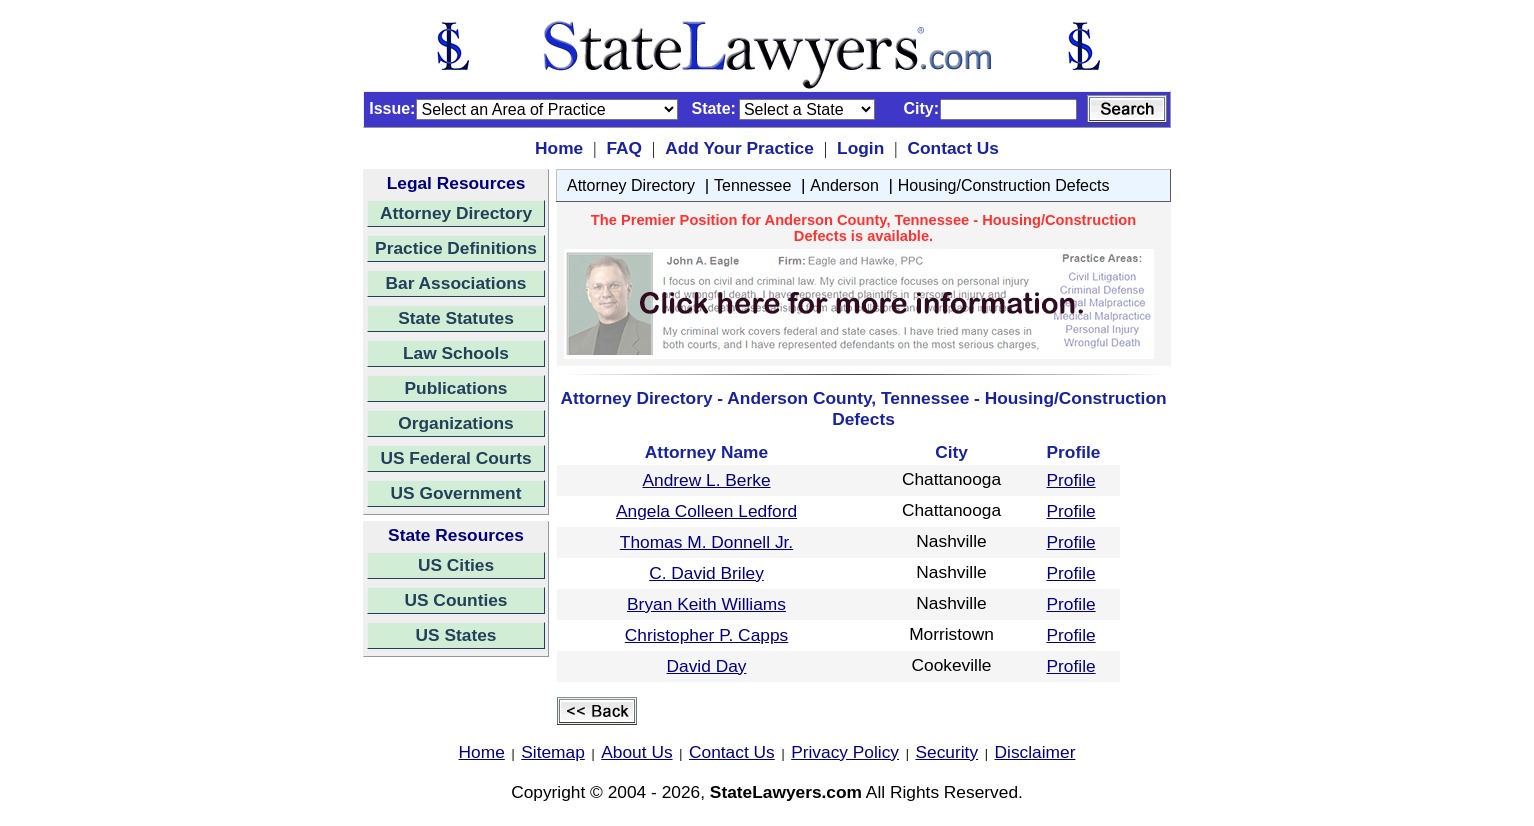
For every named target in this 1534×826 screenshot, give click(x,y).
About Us (636, 752)
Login (860, 148)
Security (947, 752)
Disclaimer (1035, 752)
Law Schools (456, 353)
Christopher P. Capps (706, 635)
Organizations (456, 423)
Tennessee (752, 185)
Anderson (844, 185)
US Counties (455, 600)
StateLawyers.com (786, 792)
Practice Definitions (456, 248)
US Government (456, 493)
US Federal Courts (455, 458)
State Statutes (456, 318)
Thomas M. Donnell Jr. (706, 542)
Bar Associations (456, 283)
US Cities (456, 565)
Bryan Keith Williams (706, 604)
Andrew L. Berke (706, 480)
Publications (455, 388)
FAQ (624, 148)
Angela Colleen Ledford (706, 511)
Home (559, 148)
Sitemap (553, 752)
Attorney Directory (456, 213)
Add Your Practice (739, 148)
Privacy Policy (845, 752)
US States (456, 635)
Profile (1071, 480)
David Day (707, 666)
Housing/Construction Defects (1004, 185)
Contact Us (952, 148)
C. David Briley (706, 573)
